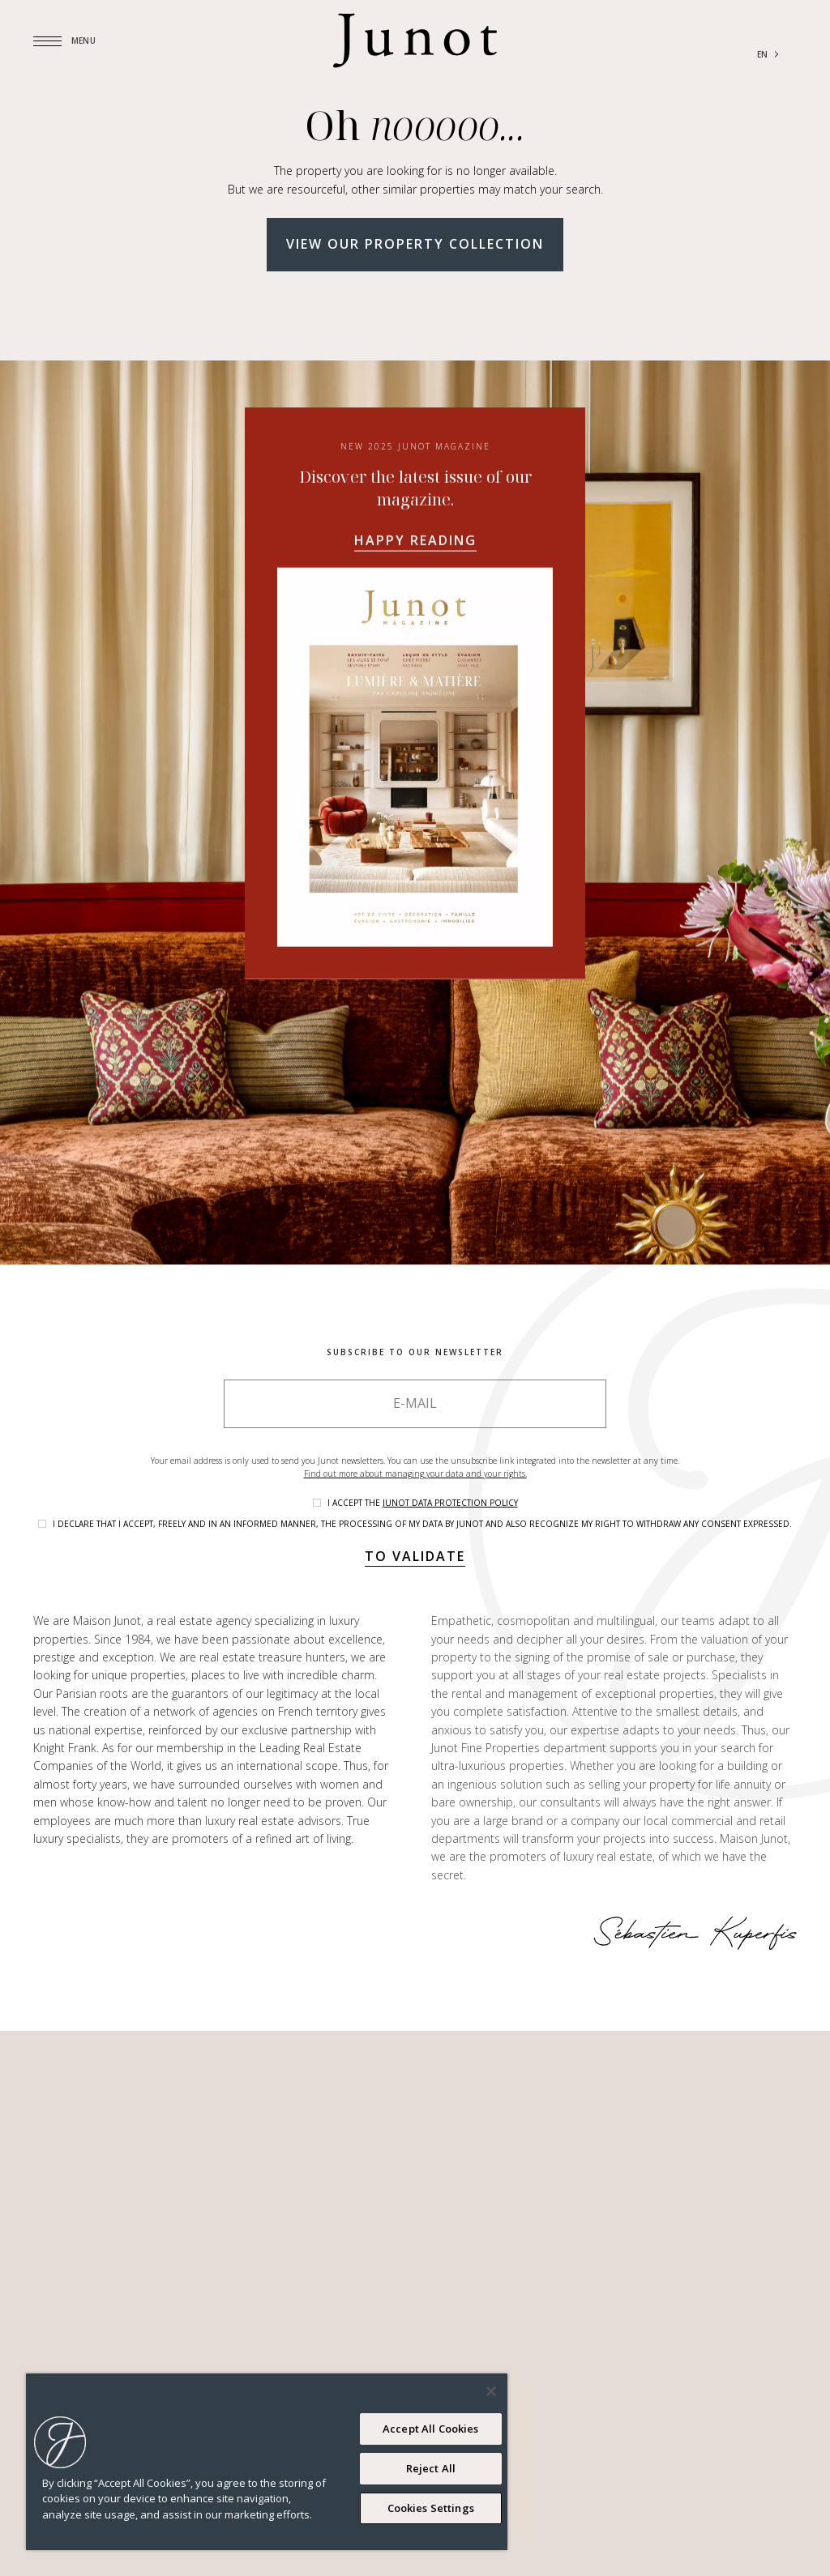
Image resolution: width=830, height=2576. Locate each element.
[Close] (491, 2391)
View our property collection (415, 244)
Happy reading (415, 539)
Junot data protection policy (450, 1502)
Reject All (431, 2468)
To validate (415, 1556)
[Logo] (415, 40)
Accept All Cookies (430, 2428)
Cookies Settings (430, 2508)
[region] (266, 2461)
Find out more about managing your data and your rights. (415, 1473)
